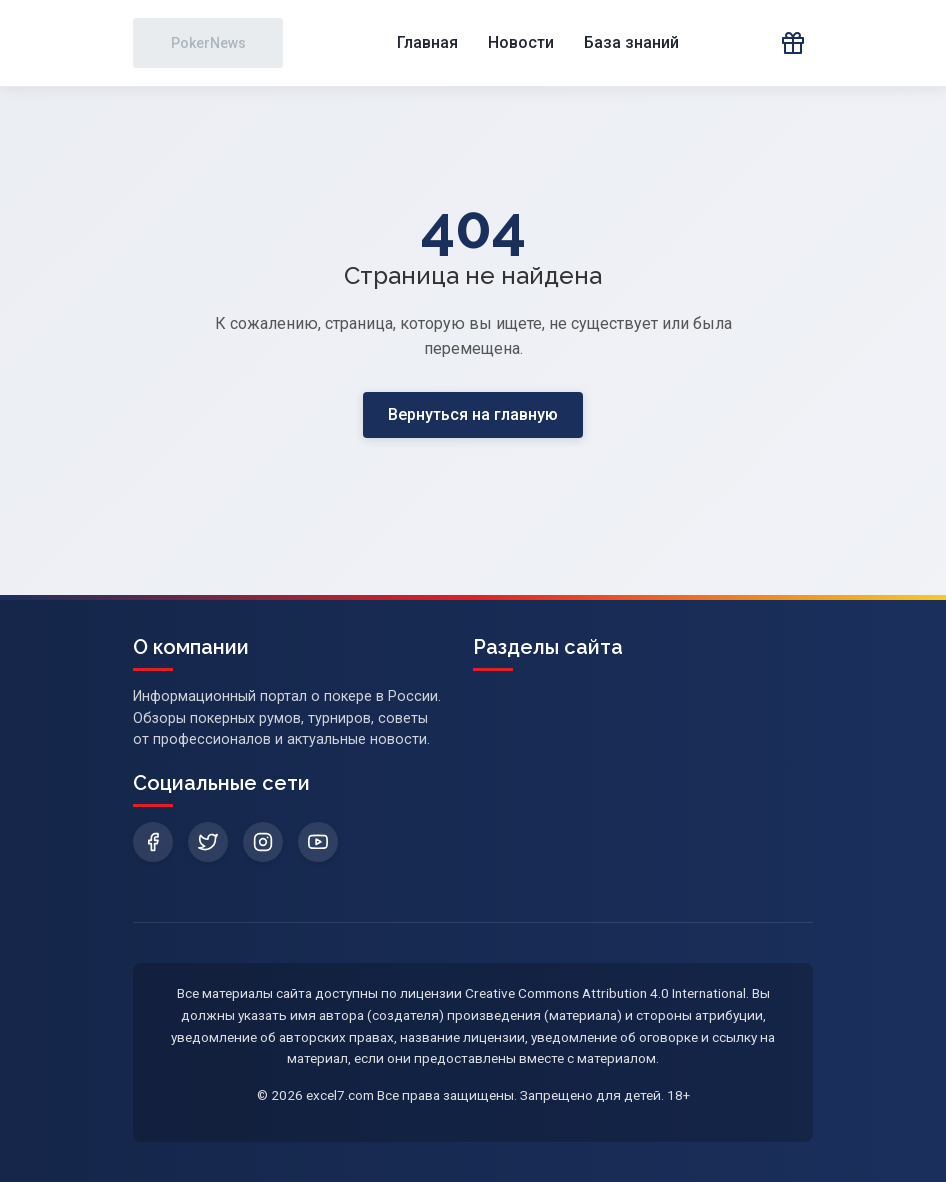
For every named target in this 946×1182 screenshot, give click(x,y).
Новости (521, 42)
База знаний (631, 42)
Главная (427, 42)
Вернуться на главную (473, 414)
